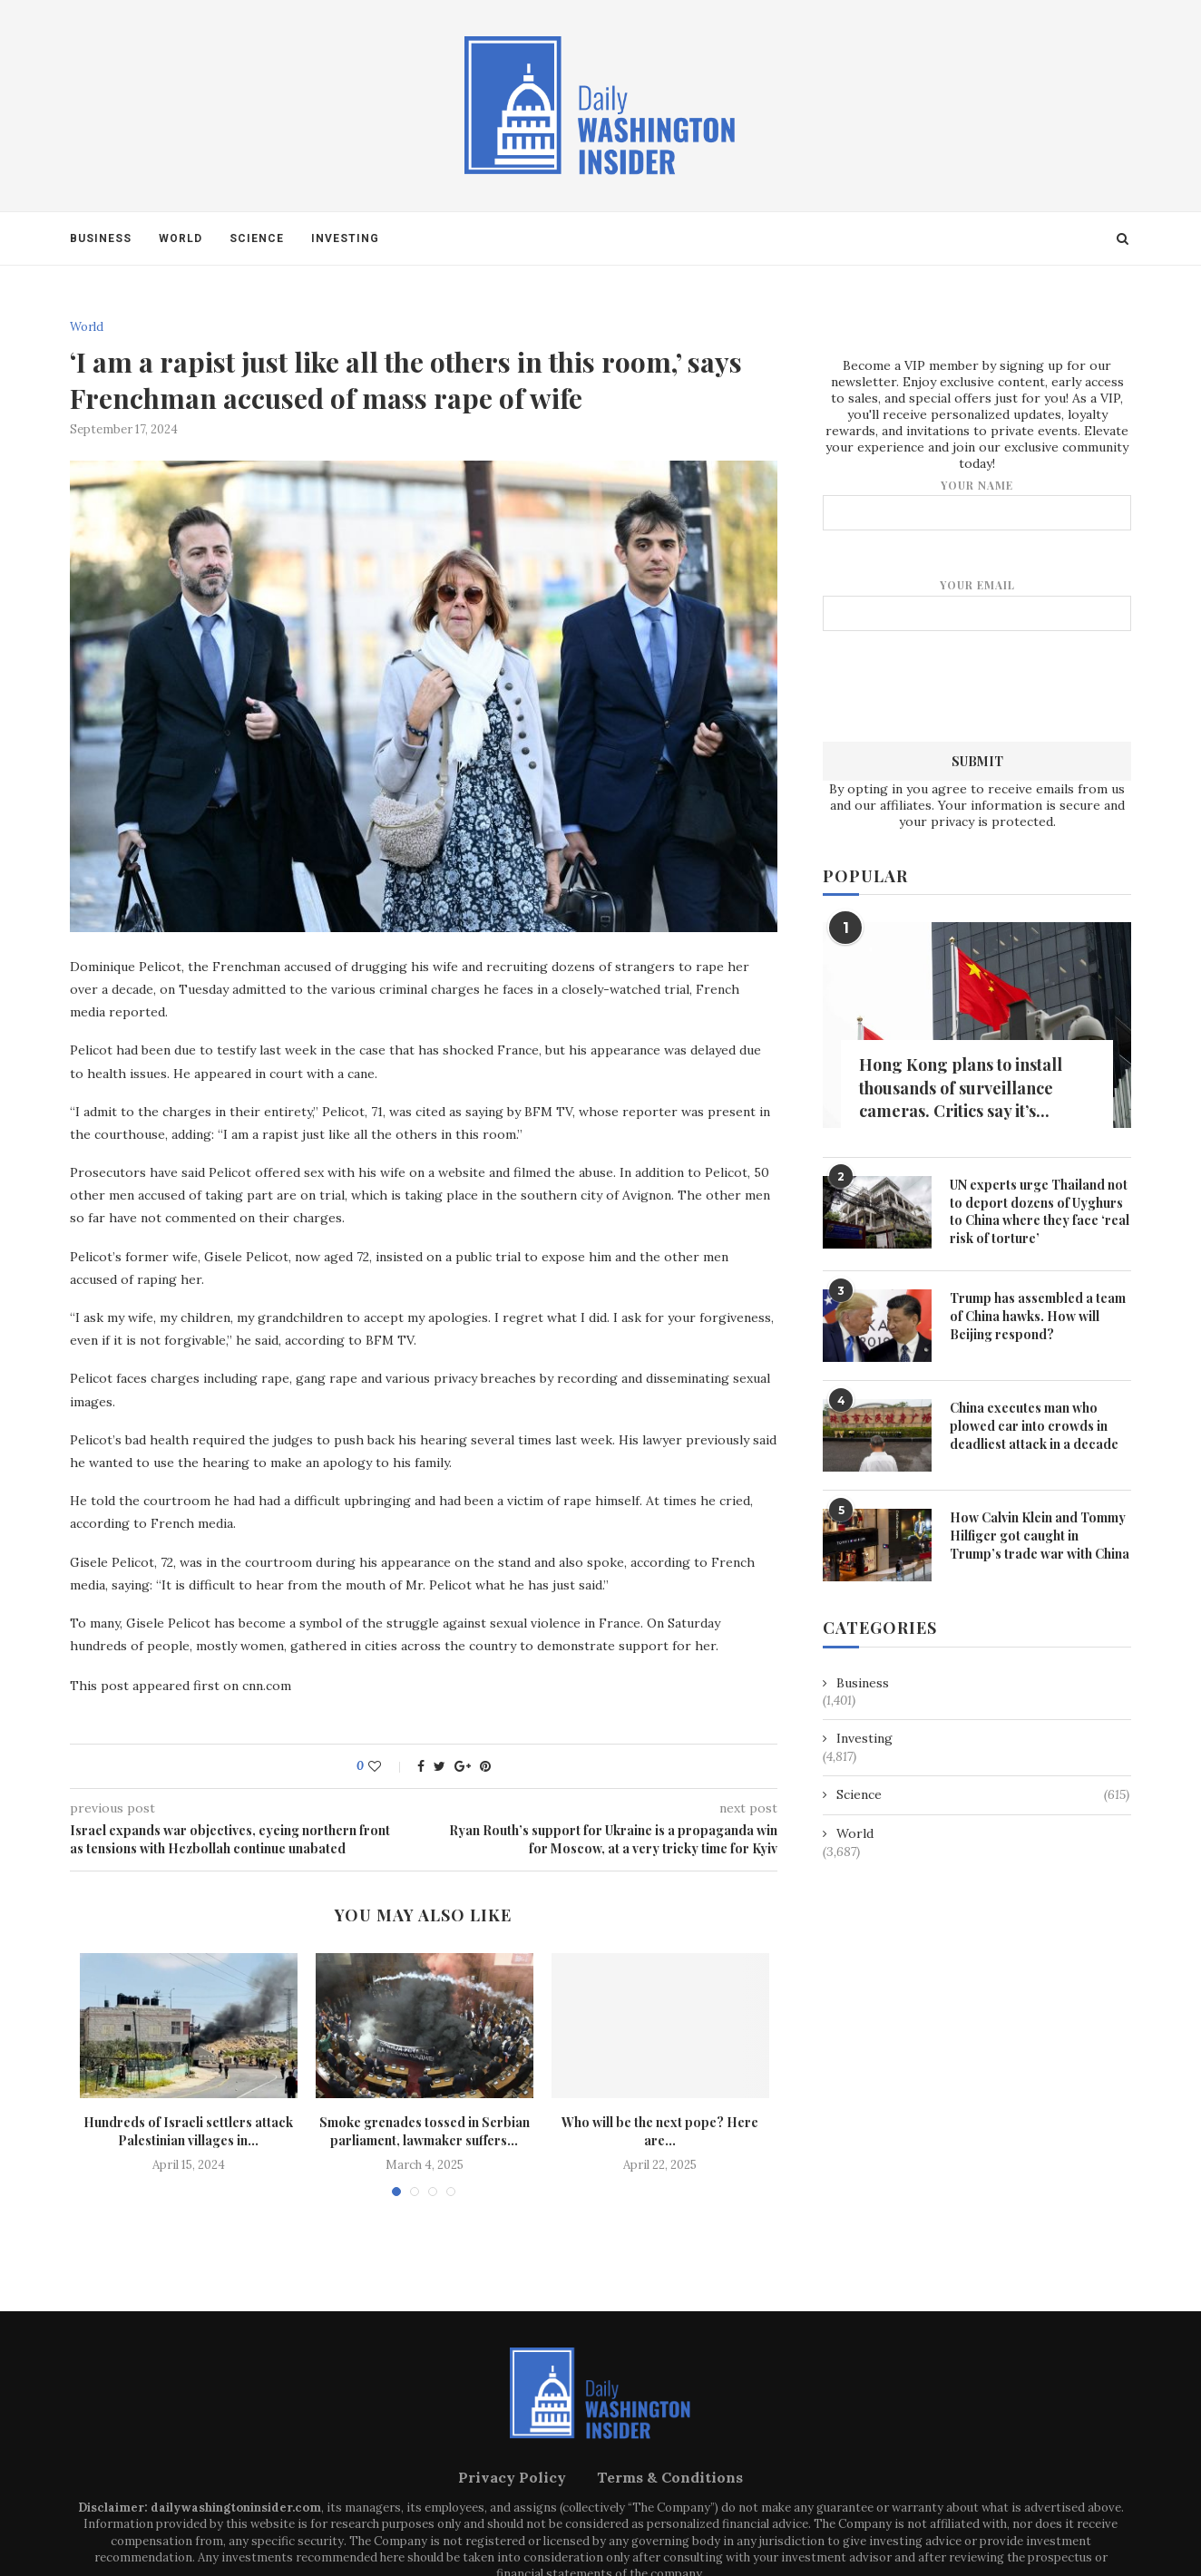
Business (101, 238)
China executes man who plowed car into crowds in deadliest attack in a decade (1034, 1424)
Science (256, 238)
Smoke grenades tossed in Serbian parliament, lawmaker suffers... (424, 2131)
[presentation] (977, 683)
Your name (977, 503)
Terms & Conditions (670, 2477)
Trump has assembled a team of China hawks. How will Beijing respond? (1038, 1314)
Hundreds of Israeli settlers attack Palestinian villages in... (188, 2131)
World (180, 238)
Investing (345, 238)
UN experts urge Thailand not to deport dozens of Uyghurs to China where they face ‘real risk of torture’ (1039, 1210)
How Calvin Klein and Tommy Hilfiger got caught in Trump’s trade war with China (1039, 1534)
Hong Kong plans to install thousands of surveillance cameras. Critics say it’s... (960, 1086)
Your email (977, 603)
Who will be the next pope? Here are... (659, 2131)
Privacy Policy (512, 2477)
